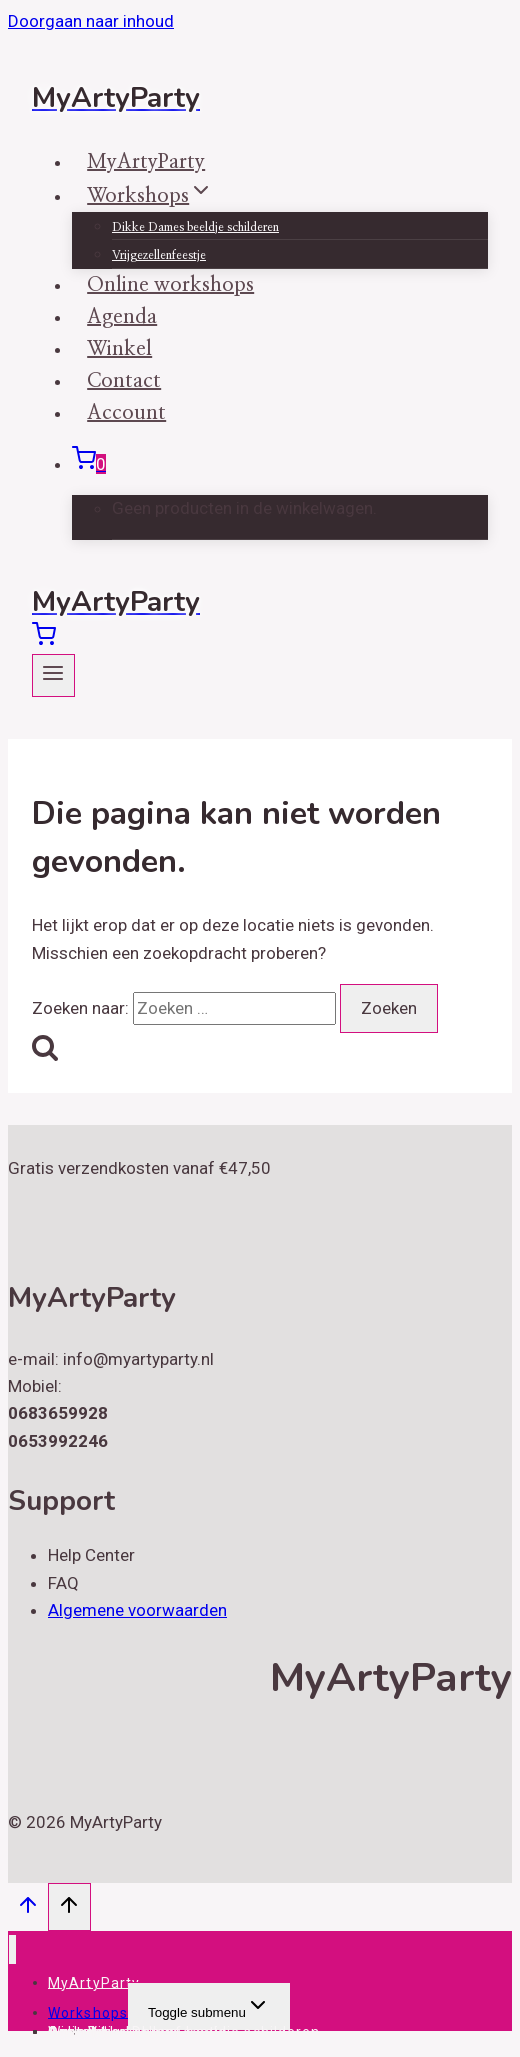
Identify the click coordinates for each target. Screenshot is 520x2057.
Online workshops (113, 2031)
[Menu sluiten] (12, 1949)
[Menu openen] (53, 675)
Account (126, 413)
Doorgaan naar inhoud (91, 21)
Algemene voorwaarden (137, 1610)
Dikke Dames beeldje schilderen (195, 227)
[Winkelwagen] (89, 464)
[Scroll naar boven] (28, 1909)
